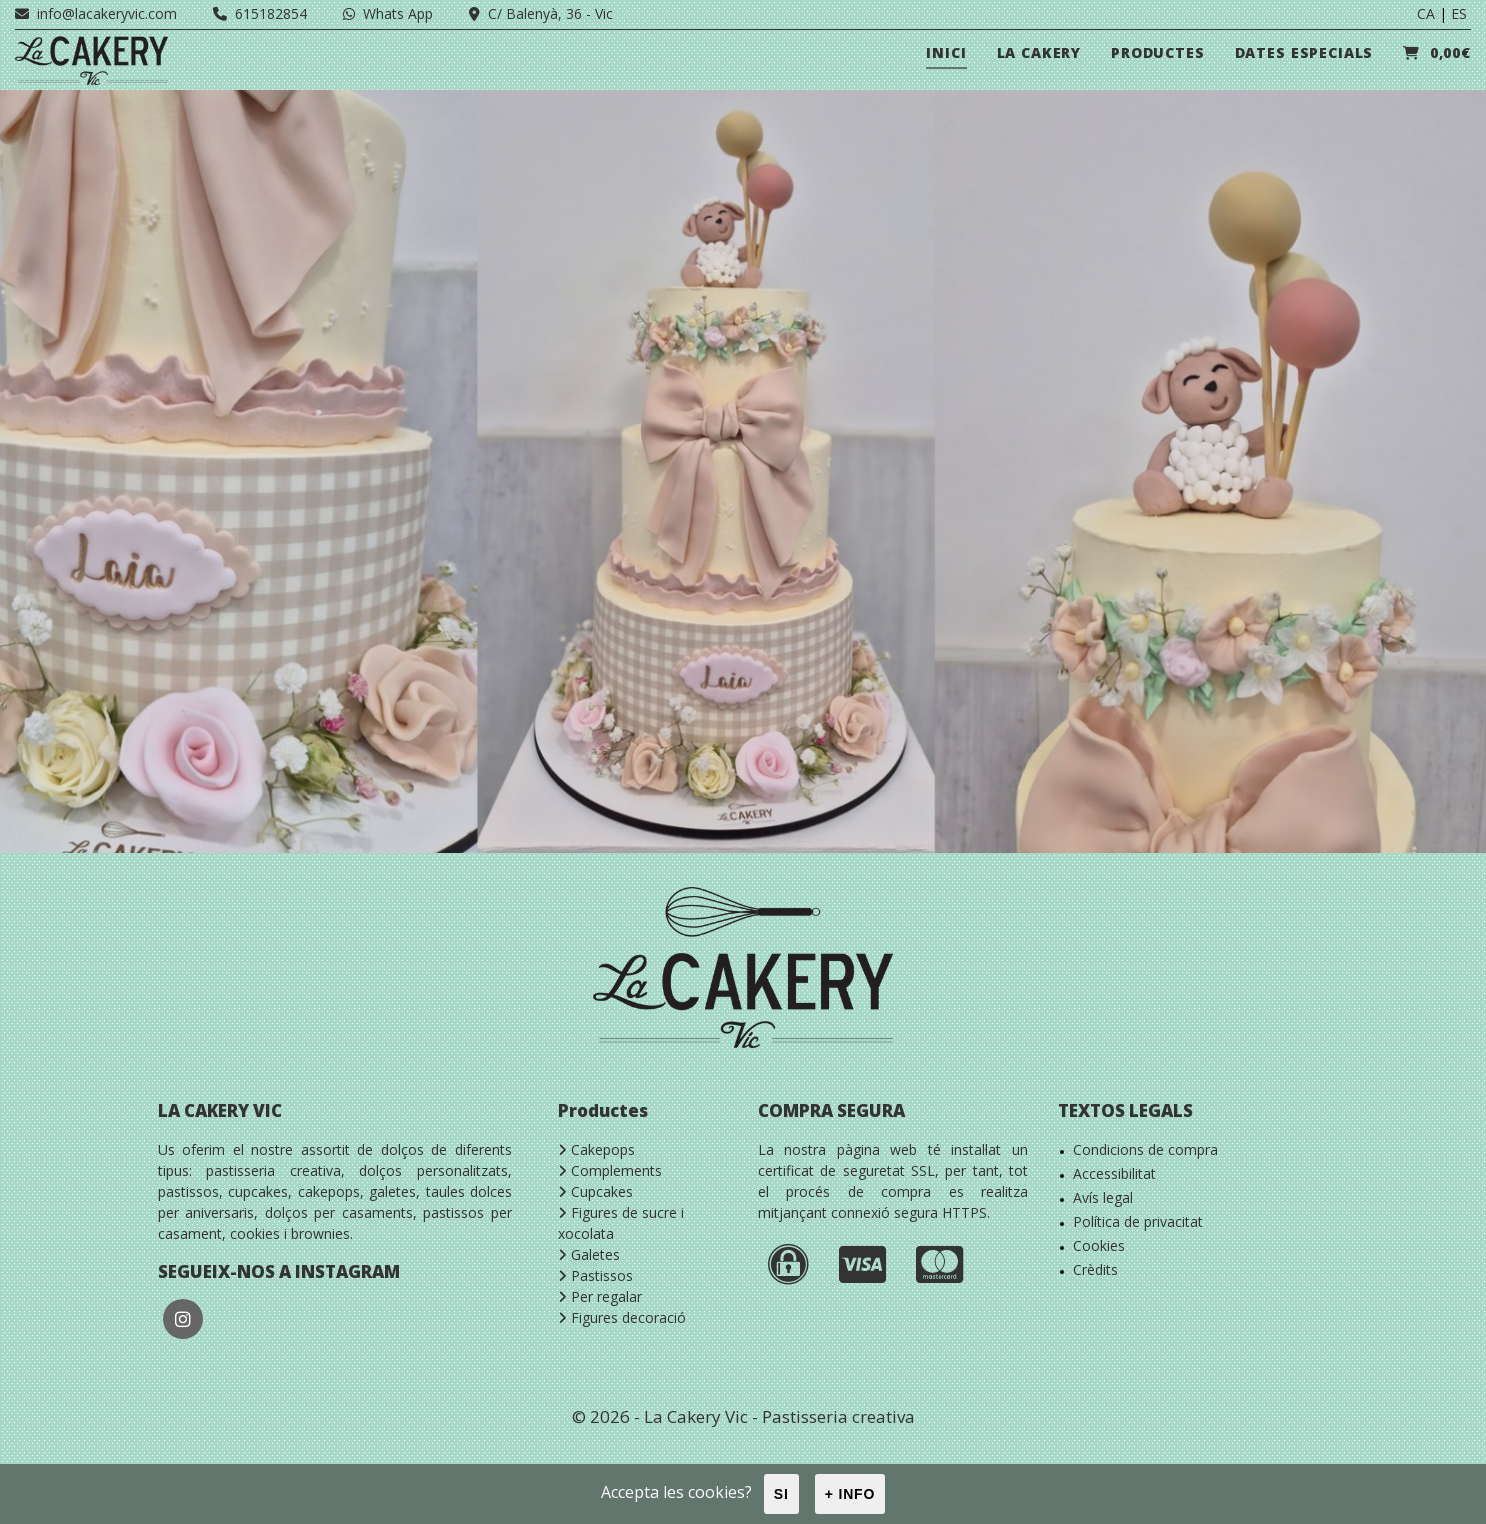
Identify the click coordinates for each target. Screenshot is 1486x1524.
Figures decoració (622, 1317)
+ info (850, 1494)
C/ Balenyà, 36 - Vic (541, 13)
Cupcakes (595, 1191)
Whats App (388, 13)
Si (781, 1494)
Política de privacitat (1138, 1221)
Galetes (589, 1254)
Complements (610, 1170)
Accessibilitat (1114, 1173)
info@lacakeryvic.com (96, 13)
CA (1426, 13)
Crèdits (1095, 1269)
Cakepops (596, 1149)
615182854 (260, 13)
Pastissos (595, 1275)
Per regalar (600, 1296)
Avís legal (1103, 1197)
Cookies (1099, 1245)
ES (1459, 13)
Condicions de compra (1145, 1149)
